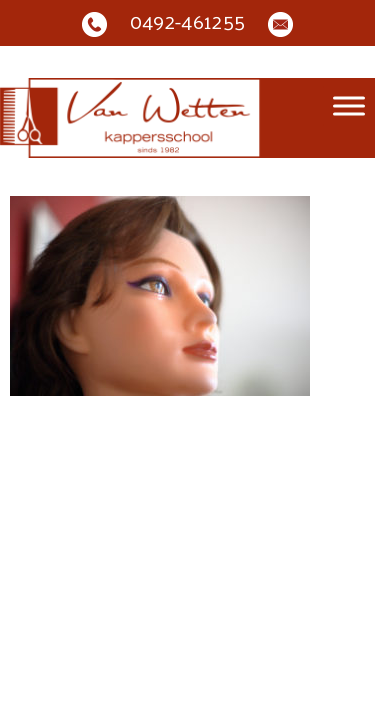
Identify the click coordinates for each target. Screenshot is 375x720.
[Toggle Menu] (349, 106)
